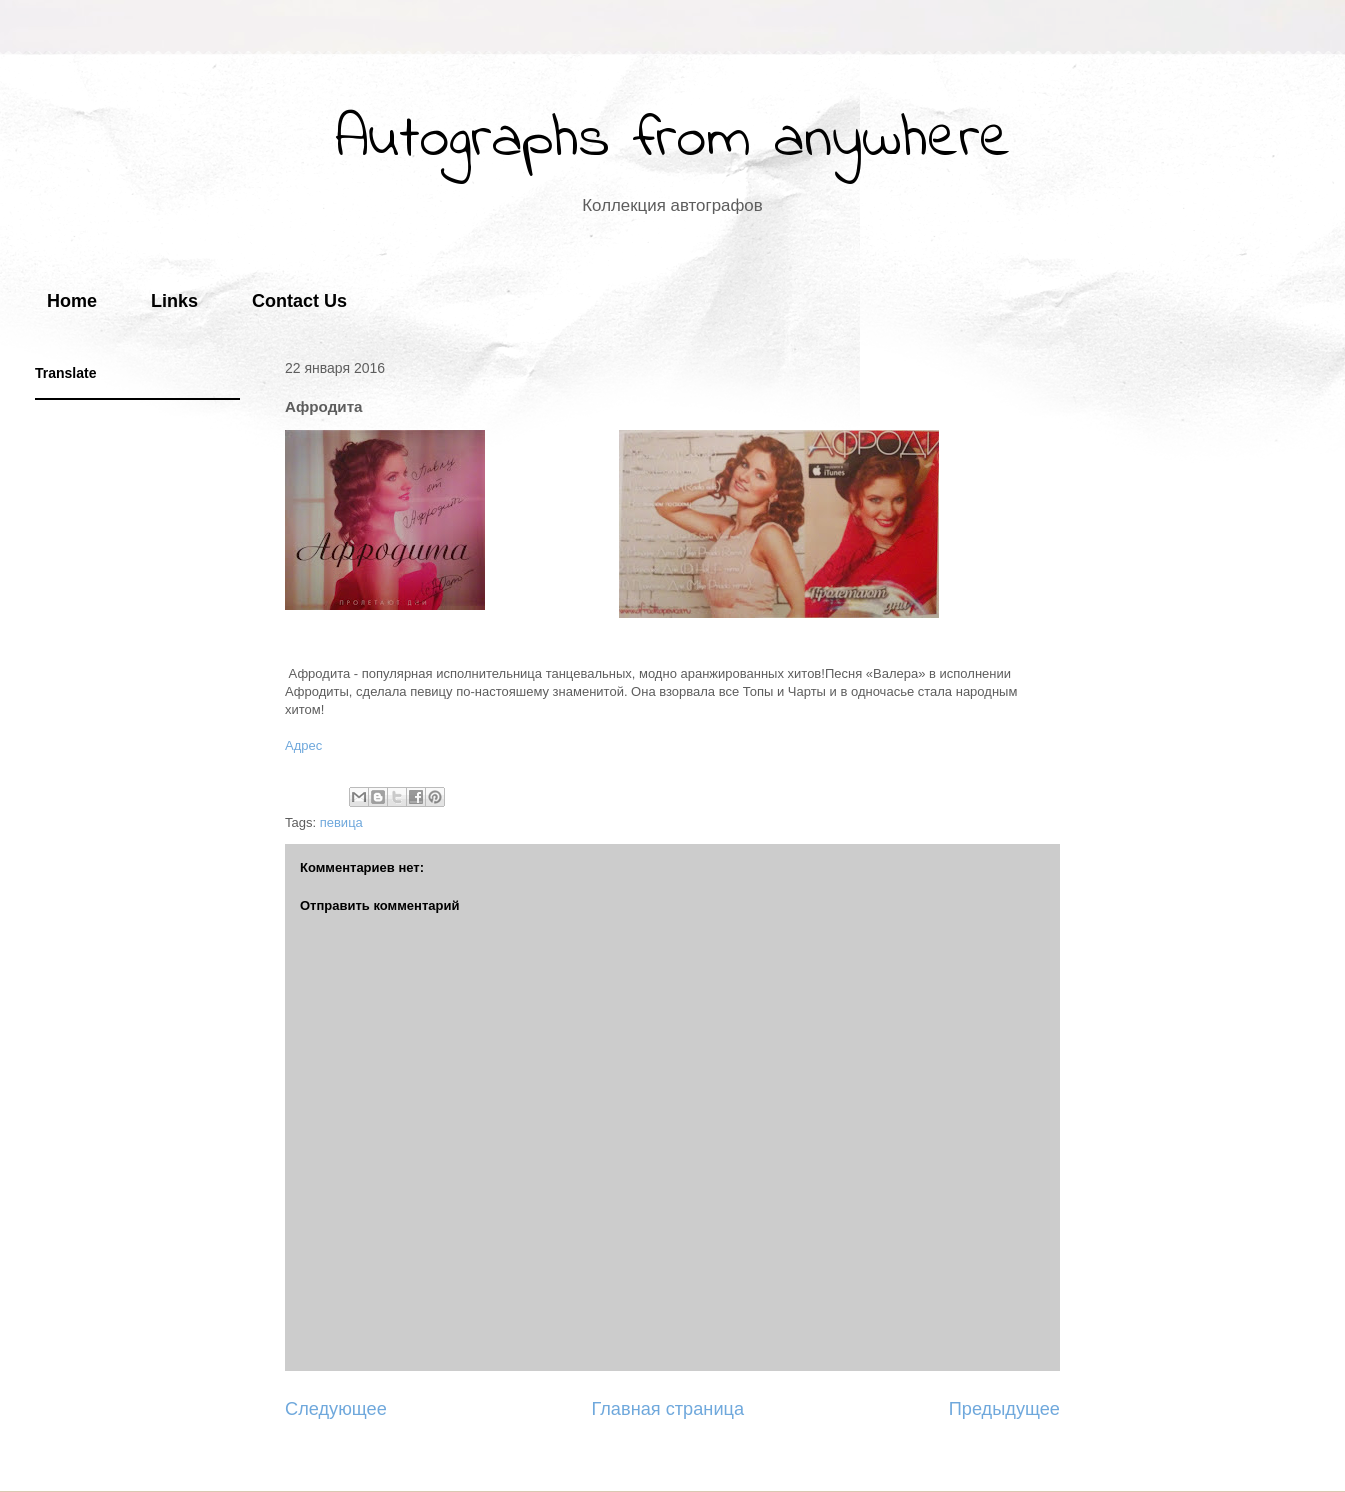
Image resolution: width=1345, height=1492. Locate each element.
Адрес (303, 745)
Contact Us (299, 301)
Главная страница (667, 1409)
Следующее (336, 1409)
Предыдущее (1004, 1409)
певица (341, 822)
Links (174, 301)
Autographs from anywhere (673, 140)
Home (72, 301)
